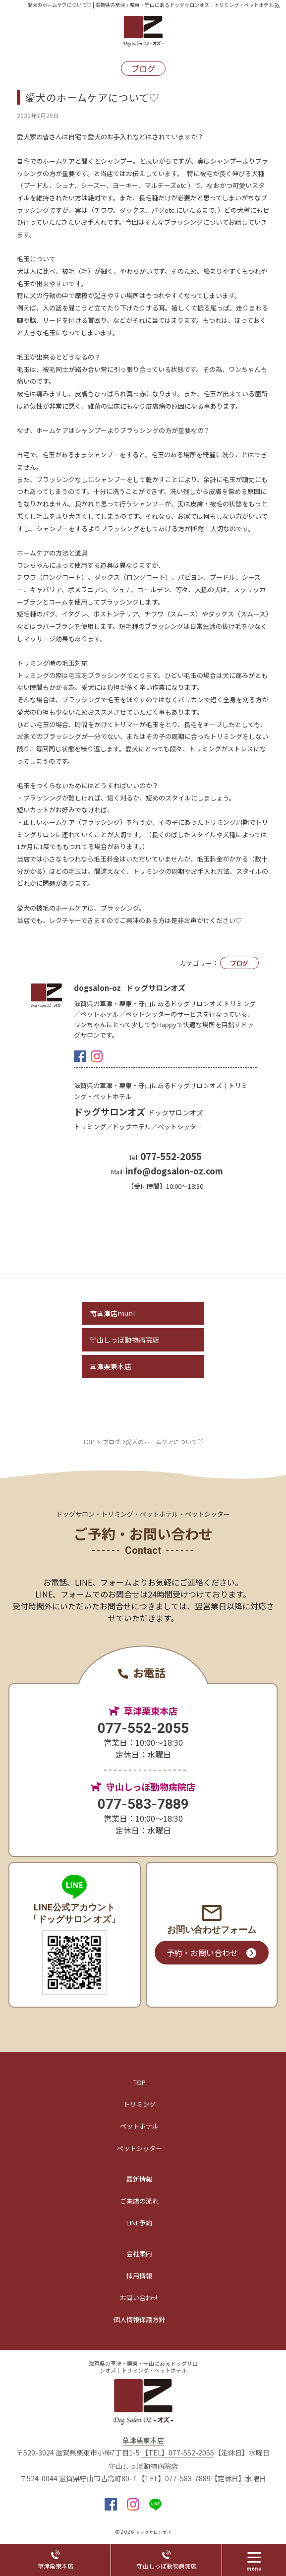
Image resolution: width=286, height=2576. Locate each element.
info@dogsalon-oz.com (174, 1171)
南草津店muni (112, 1313)
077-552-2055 (143, 1728)
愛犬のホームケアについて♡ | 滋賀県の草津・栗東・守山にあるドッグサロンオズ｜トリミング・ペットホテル (150, 4)
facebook (80, 1056)
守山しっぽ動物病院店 (124, 1340)
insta (97, 1056)
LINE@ (155, 2504)
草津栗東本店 (110, 1366)
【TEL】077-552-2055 (177, 2452)
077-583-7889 (143, 1804)
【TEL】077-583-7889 (174, 2478)
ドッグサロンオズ (139, 1111)
